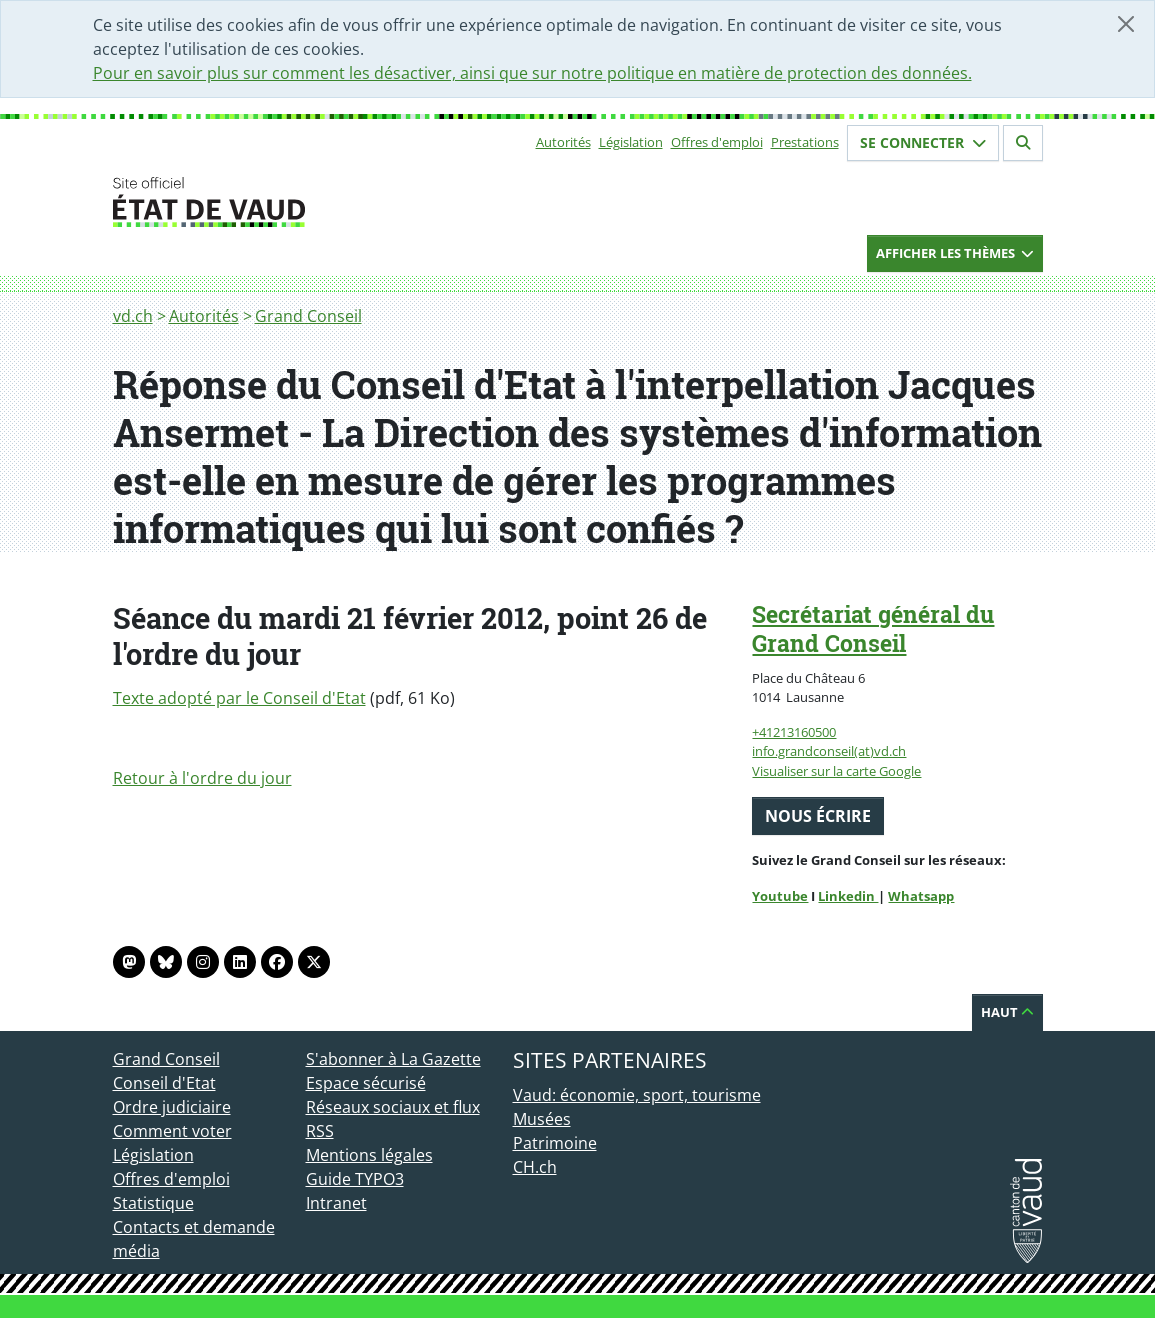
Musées (542, 1119)
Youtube (780, 896)
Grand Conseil (308, 316)
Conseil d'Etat (164, 1083)
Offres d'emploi (717, 142)
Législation (631, 142)
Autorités (563, 142)
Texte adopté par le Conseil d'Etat (239, 698)
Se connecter (923, 142)
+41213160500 (794, 732)
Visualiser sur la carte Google (836, 771)
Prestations (805, 142)
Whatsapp (921, 896)
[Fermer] (1126, 24)
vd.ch (133, 316)
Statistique (153, 1203)
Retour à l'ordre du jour (202, 778)
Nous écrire (818, 816)
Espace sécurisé (366, 1083)
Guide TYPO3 (355, 1179)
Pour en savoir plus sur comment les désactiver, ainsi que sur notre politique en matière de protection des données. (532, 73)
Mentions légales (369, 1155)
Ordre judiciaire (172, 1107)
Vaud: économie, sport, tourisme (637, 1095)
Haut (1007, 1012)
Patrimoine (555, 1143)
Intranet (336, 1203)
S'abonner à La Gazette (393, 1059)
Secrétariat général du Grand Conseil (873, 628)
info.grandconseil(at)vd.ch (829, 751)
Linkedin (848, 896)
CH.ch (535, 1167)
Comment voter (172, 1131)
